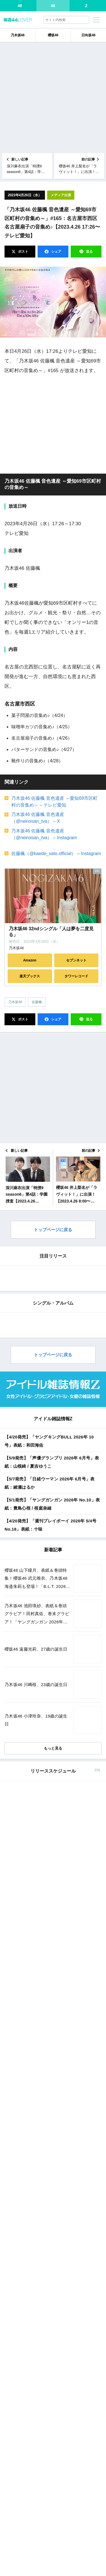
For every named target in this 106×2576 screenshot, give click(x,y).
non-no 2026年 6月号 (46, 2413)
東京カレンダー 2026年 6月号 (54, 2450)
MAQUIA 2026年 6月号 (48, 2534)
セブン (64, 2253)
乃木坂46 (18, 35)
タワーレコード (76, 976)
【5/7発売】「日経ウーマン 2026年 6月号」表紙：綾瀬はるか (50, 1927)
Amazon (29, 960)
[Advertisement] (53, 98)
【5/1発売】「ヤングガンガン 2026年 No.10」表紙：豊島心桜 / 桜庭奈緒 (52, 1948)
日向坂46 (88, 35)
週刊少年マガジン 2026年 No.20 (56, 2278)
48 (20, 5)
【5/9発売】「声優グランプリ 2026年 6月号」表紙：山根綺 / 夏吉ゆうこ (52, 1906)
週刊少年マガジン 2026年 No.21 (56, 2487)
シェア (55, 252)
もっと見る (53, 2193)
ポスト (22, 252)
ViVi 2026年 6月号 (44, 2571)
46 (53, 5)
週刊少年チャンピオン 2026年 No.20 (60, 2338)
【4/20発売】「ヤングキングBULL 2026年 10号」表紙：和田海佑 (49, 1885)
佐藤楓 (37, 1002)
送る (89, 252)
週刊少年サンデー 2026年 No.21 (56, 2511)
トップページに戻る (53, 1229)
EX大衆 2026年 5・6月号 (50, 2301)
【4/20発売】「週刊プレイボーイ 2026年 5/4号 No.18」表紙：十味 (50, 1969)
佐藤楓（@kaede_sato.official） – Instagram (56, 853)
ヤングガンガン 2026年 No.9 (53, 2376)
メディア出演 (61, 195)
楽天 (89, 2253)
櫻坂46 (53, 35)
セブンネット (76, 960)
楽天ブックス (30, 976)
